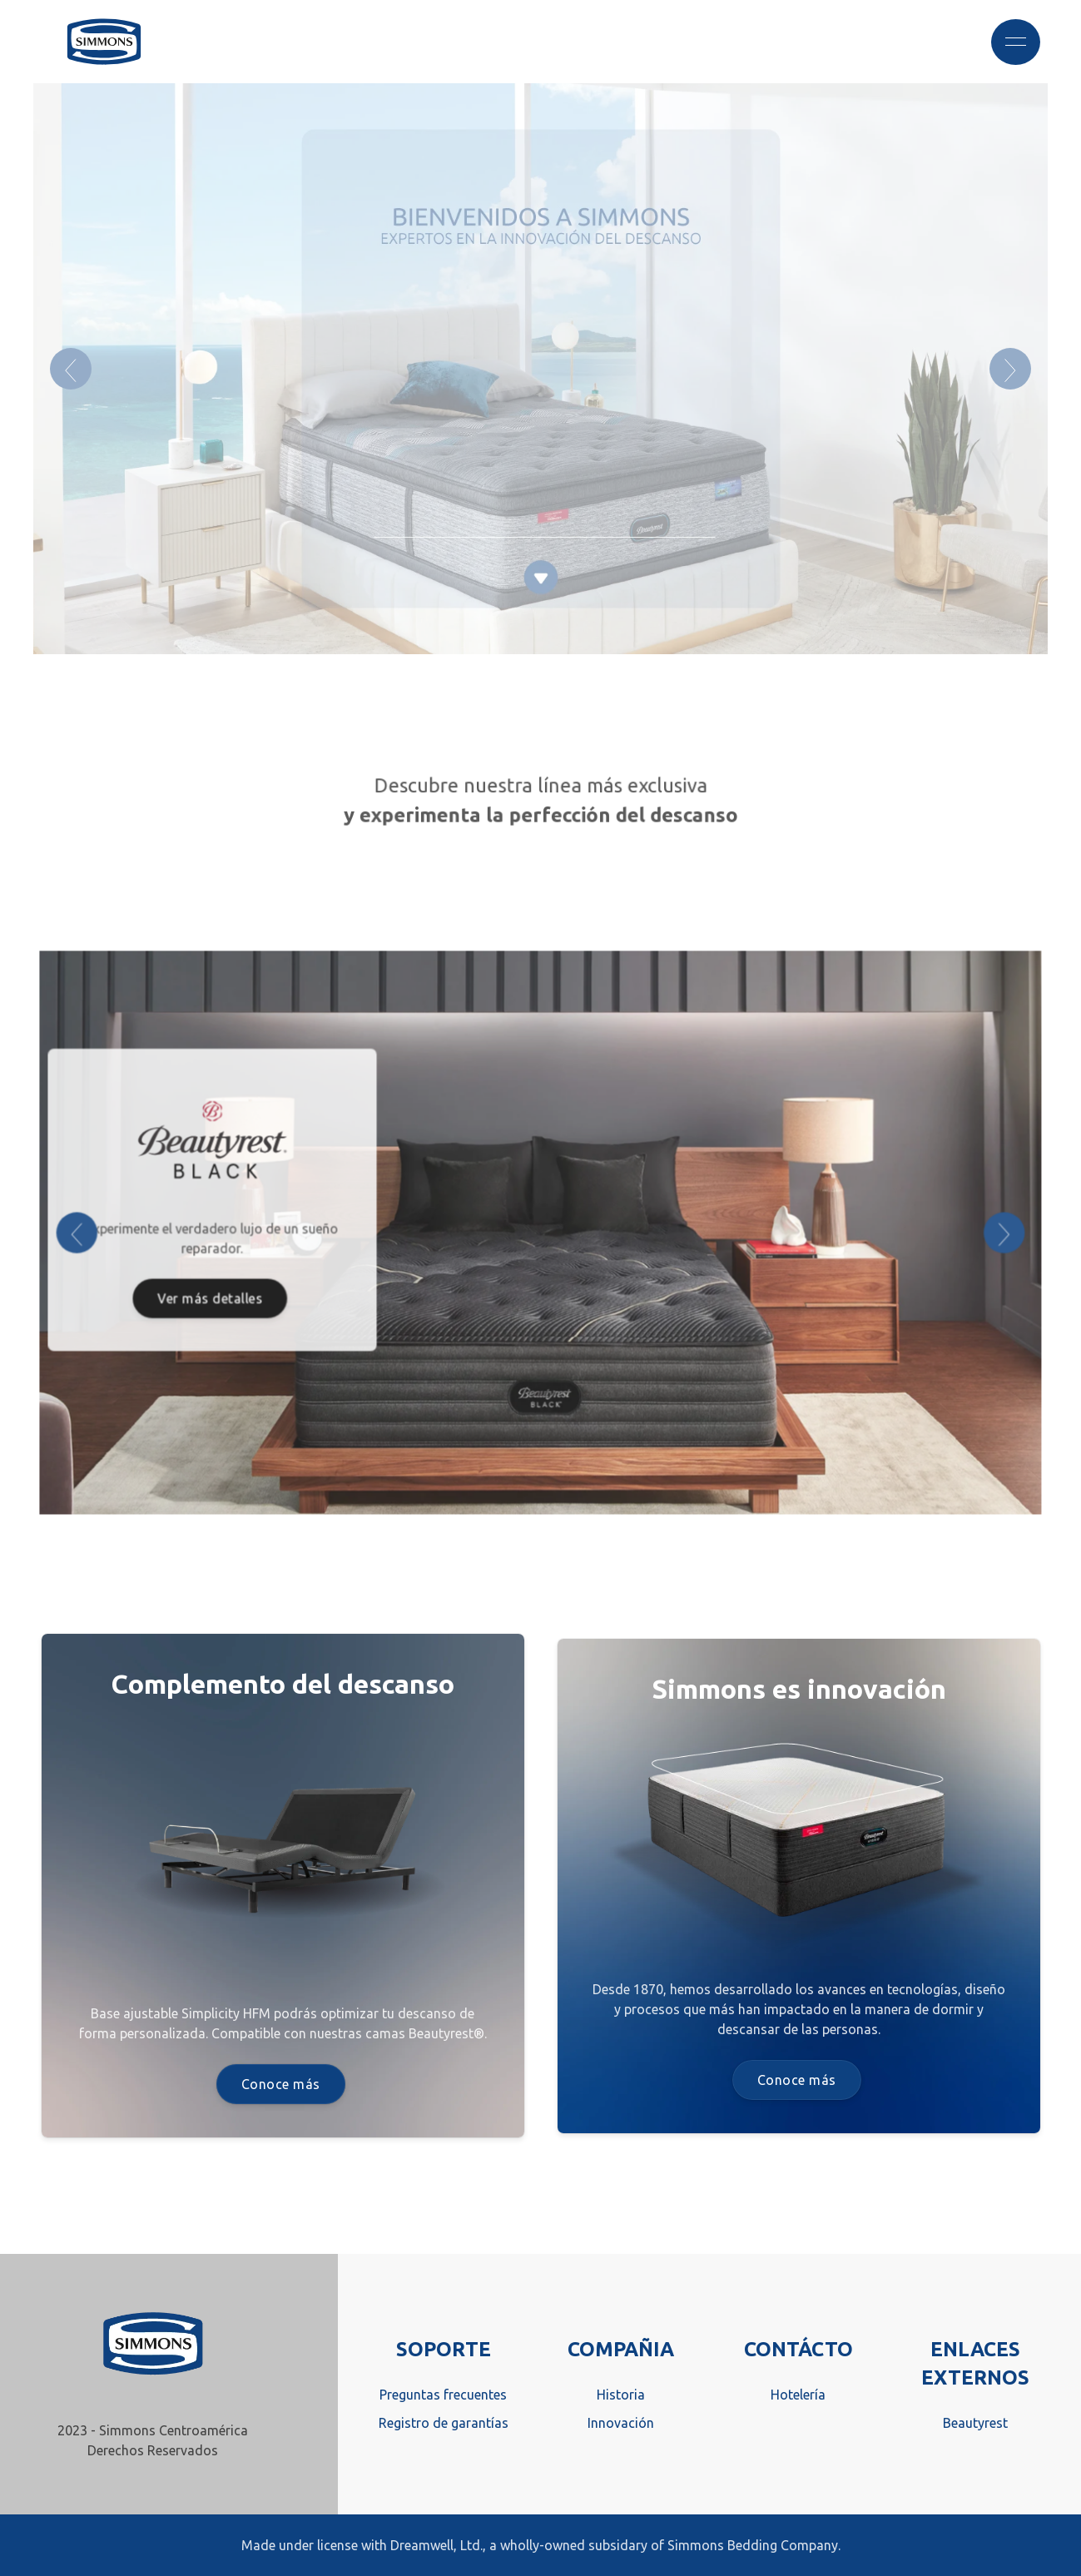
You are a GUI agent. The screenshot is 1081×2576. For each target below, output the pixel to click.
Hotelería (798, 2394)
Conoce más (280, 2084)
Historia (621, 2394)
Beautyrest (975, 2422)
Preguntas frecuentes (443, 2394)
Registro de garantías (443, 2422)
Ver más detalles (222, 1295)
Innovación (621, 2422)
